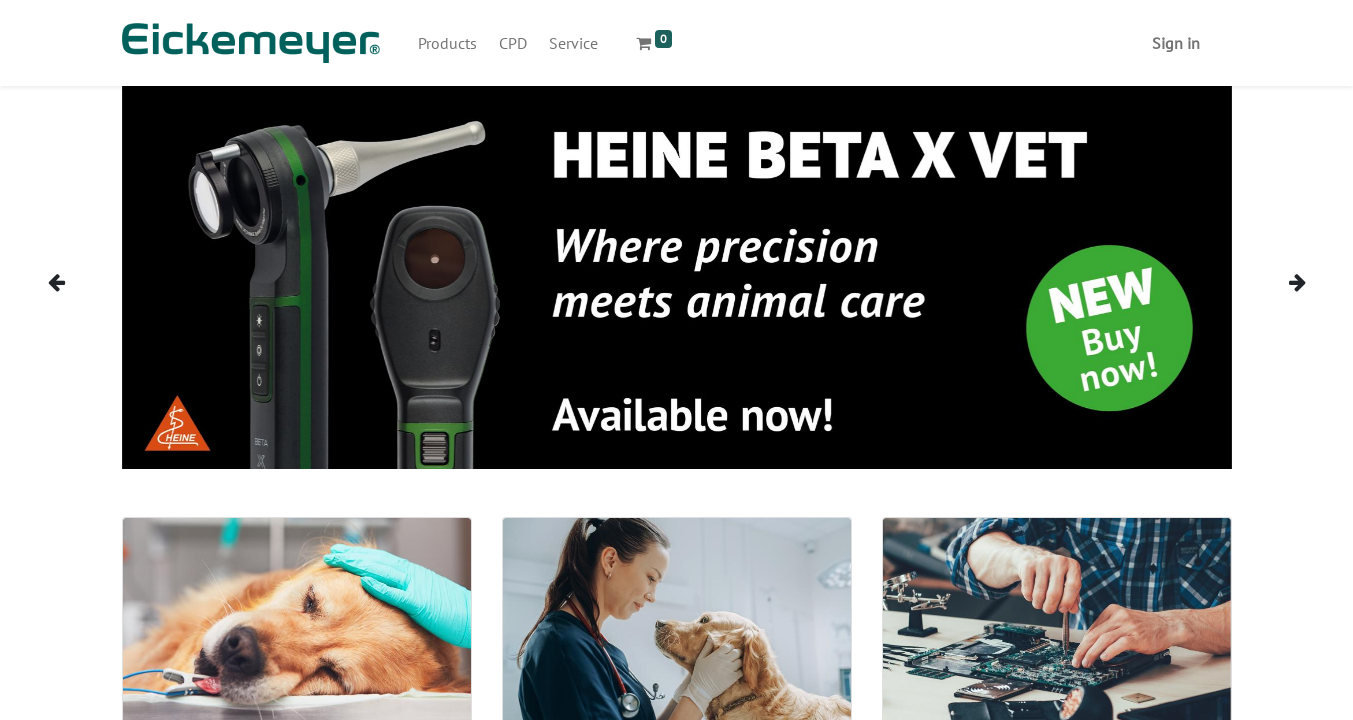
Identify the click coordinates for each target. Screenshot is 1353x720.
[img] (78, 281)
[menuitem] (447, 43)
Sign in (1176, 43)
